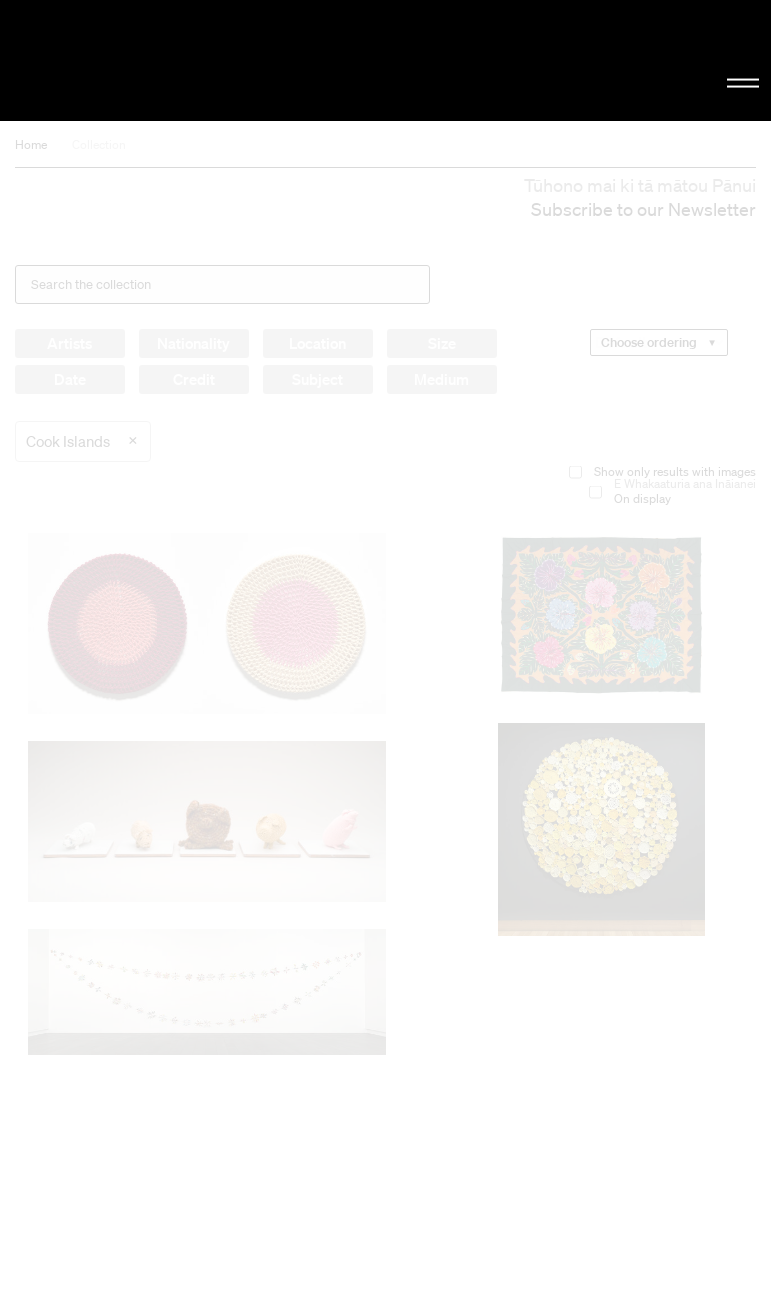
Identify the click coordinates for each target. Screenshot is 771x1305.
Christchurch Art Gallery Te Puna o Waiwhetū (130, 60)
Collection (99, 144)
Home (31, 144)
